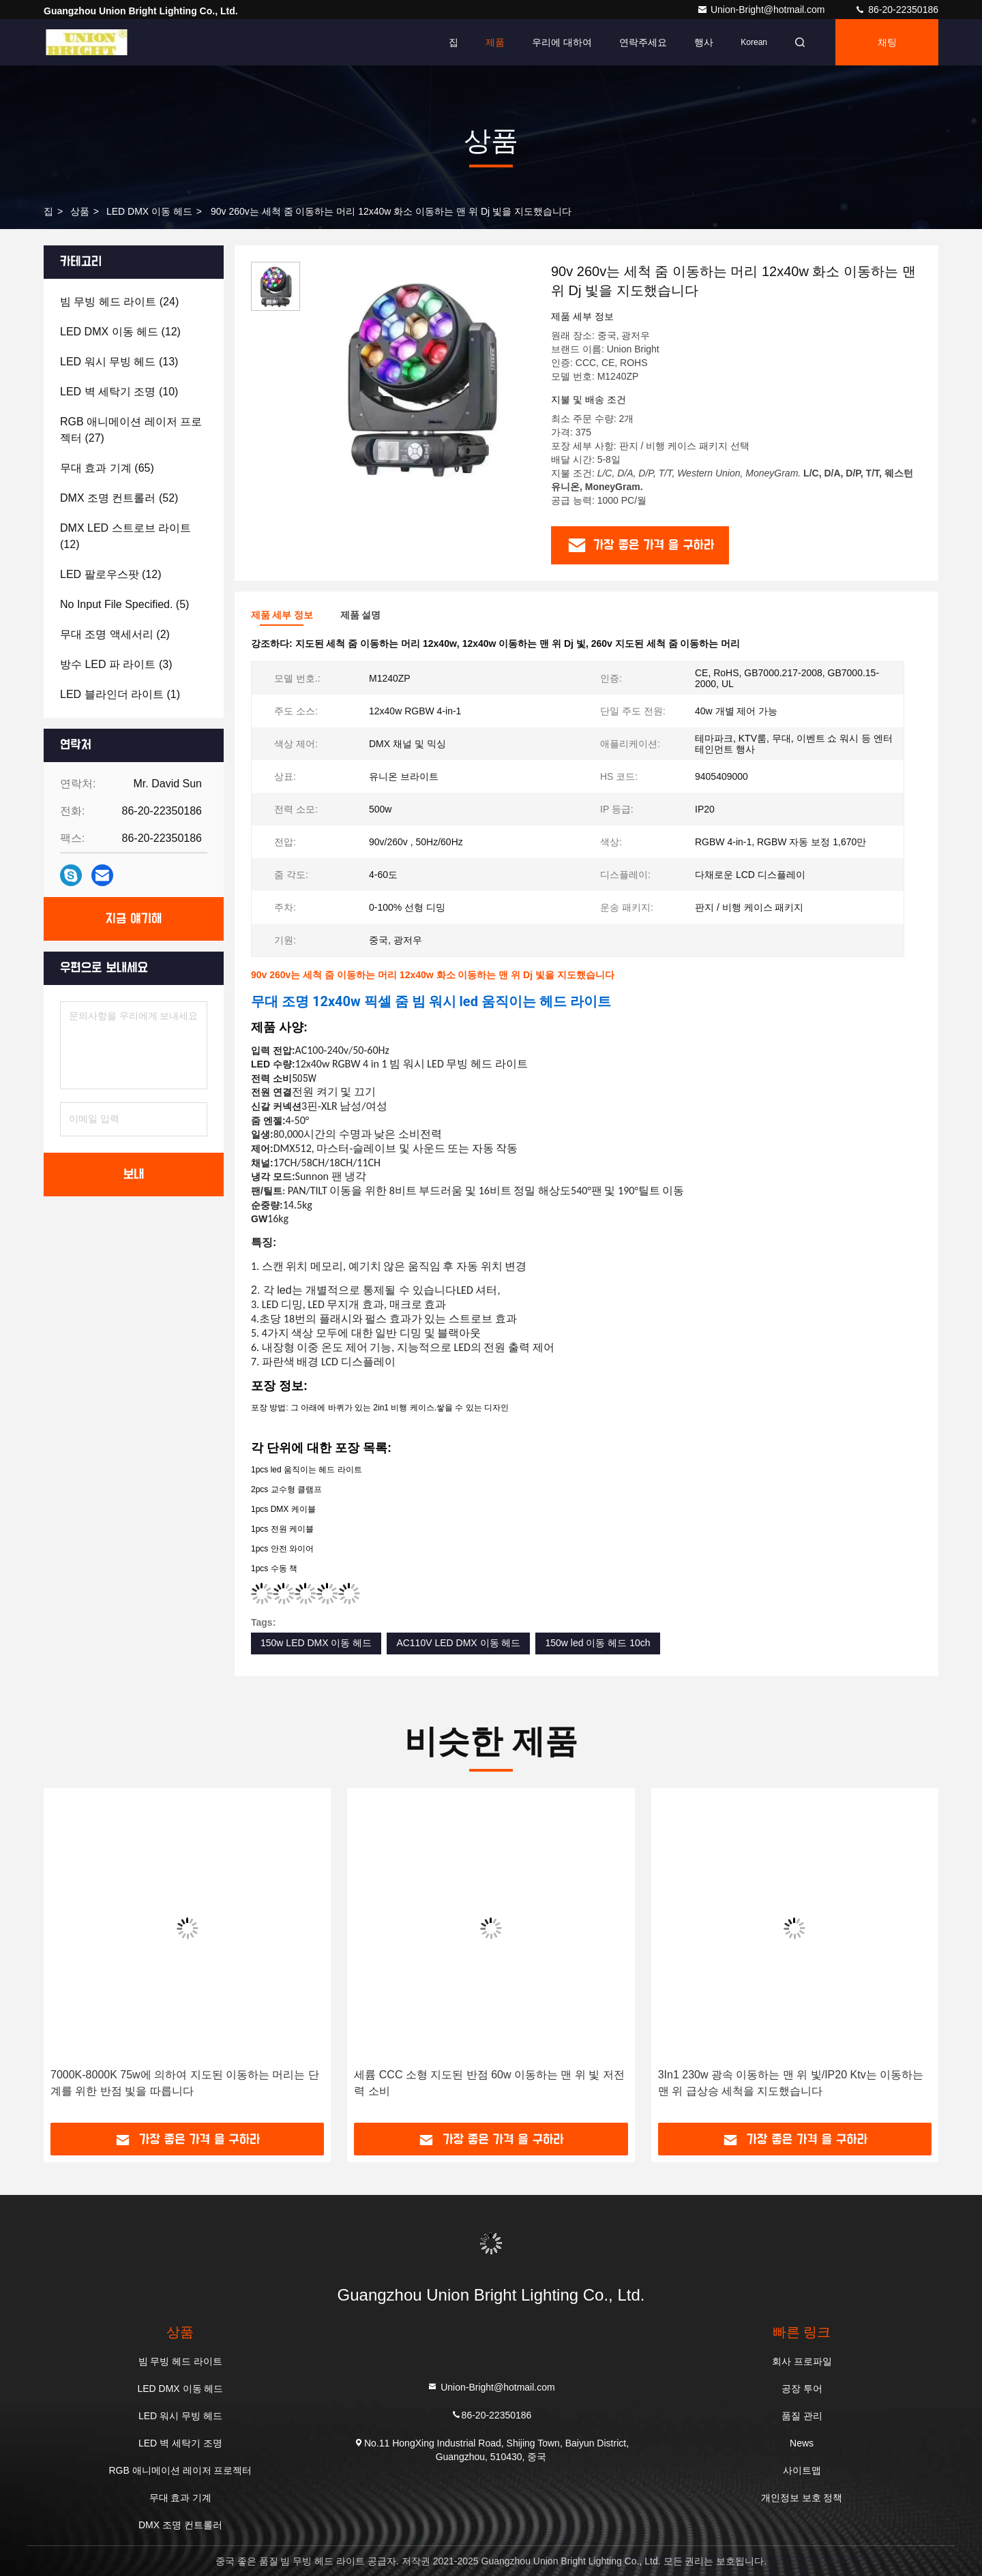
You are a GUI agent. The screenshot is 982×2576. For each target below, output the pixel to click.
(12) (120, 331)
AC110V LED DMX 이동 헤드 (458, 1642)
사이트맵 (802, 2470)
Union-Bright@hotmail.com (762, 9)
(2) (115, 634)
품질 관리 (802, 2415)
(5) (124, 604)
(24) (119, 301)
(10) (119, 391)
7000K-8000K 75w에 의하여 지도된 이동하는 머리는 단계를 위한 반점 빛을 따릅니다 (184, 2083)
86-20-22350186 (896, 9)
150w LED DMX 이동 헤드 (316, 1642)
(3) (116, 664)
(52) (119, 498)
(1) (120, 694)
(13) (119, 361)
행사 (703, 42)
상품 (79, 211)
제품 (495, 42)
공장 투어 (802, 2388)
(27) (131, 430)
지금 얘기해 (134, 919)
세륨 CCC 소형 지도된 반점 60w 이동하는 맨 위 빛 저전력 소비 (489, 2083)
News (802, 2443)
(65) (107, 468)
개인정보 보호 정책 (802, 2497)
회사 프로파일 (802, 2361)
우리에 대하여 (562, 42)
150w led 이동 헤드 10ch (597, 1642)
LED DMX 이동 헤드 (149, 211)
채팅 (887, 42)
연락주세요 (643, 42)
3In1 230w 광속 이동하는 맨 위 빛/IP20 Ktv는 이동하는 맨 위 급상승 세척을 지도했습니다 (790, 2083)
